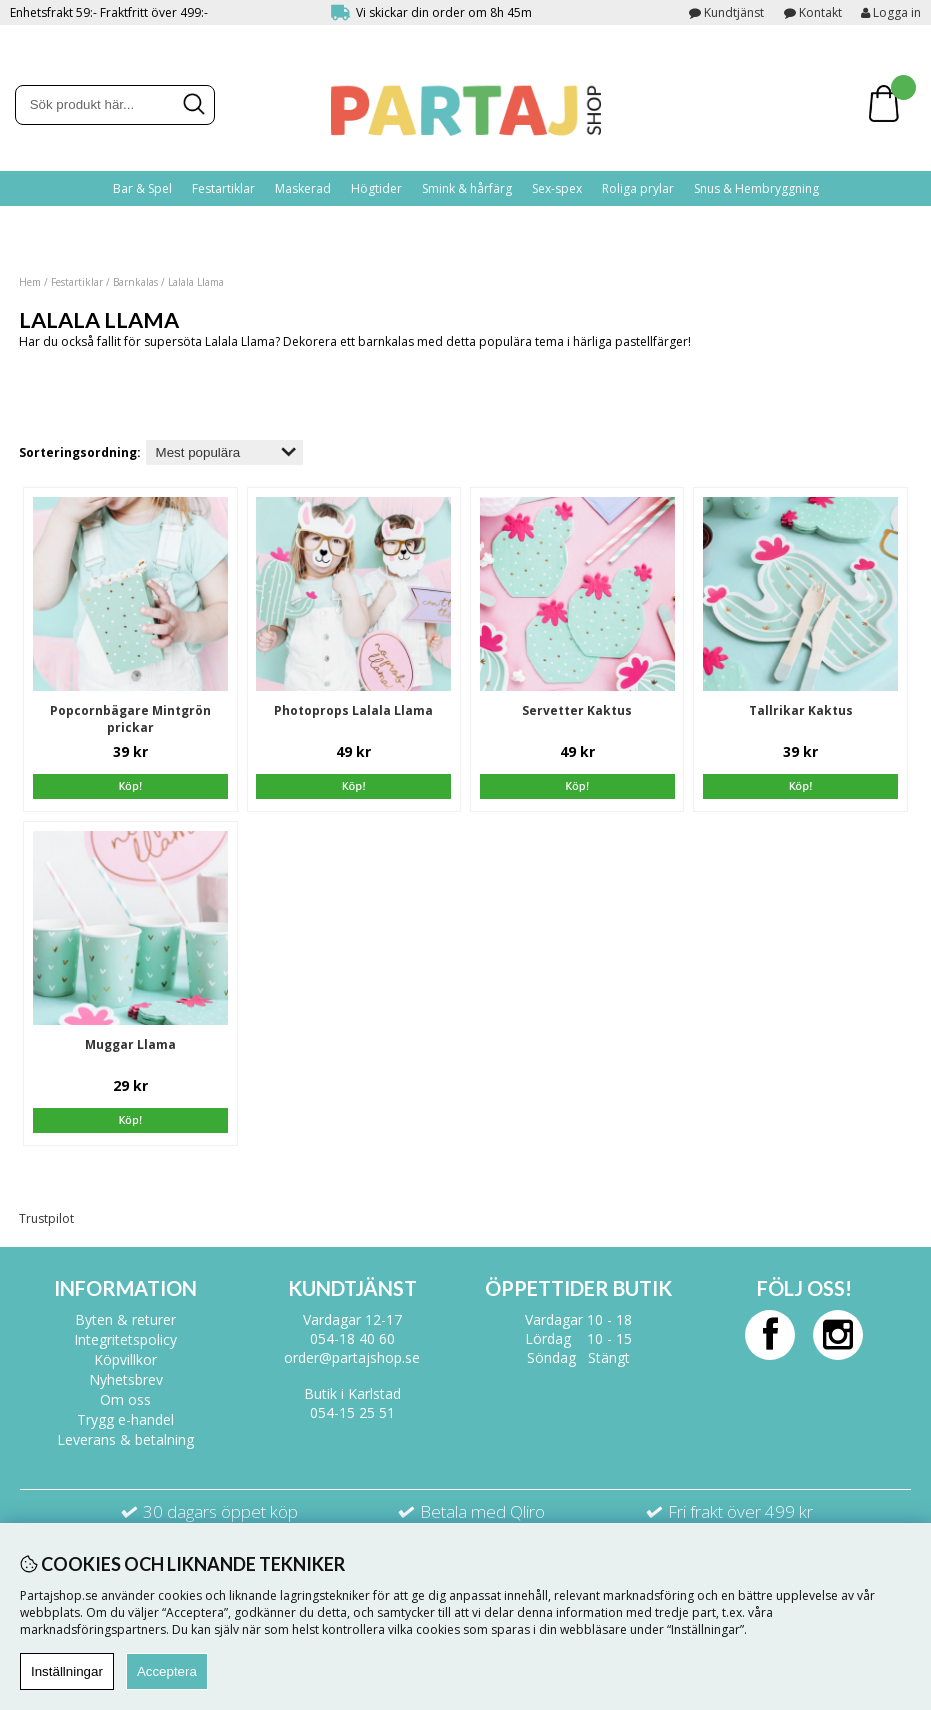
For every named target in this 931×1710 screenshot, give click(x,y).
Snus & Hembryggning (756, 188)
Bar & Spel (142, 188)
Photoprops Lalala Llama (353, 710)
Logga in (891, 12)
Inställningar (67, 1671)
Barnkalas (135, 282)
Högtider (376, 188)
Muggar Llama (130, 1044)
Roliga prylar (638, 188)
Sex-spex (557, 188)
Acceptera (167, 1671)
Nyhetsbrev (126, 1379)
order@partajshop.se (352, 1357)
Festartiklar (223, 188)
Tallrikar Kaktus (801, 710)
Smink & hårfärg (467, 188)
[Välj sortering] (224, 452)
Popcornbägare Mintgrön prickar (130, 719)
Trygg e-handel (125, 1419)
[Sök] (115, 105)
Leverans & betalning (125, 1439)
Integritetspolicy (125, 1339)
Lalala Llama (196, 282)
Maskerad (303, 188)
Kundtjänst (734, 12)
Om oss (125, 1399)
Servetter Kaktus (577, 710)
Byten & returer (125, 1319)
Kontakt (820, 12)
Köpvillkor (125, 1359)
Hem (30, 282)
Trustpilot (46, 1218)
